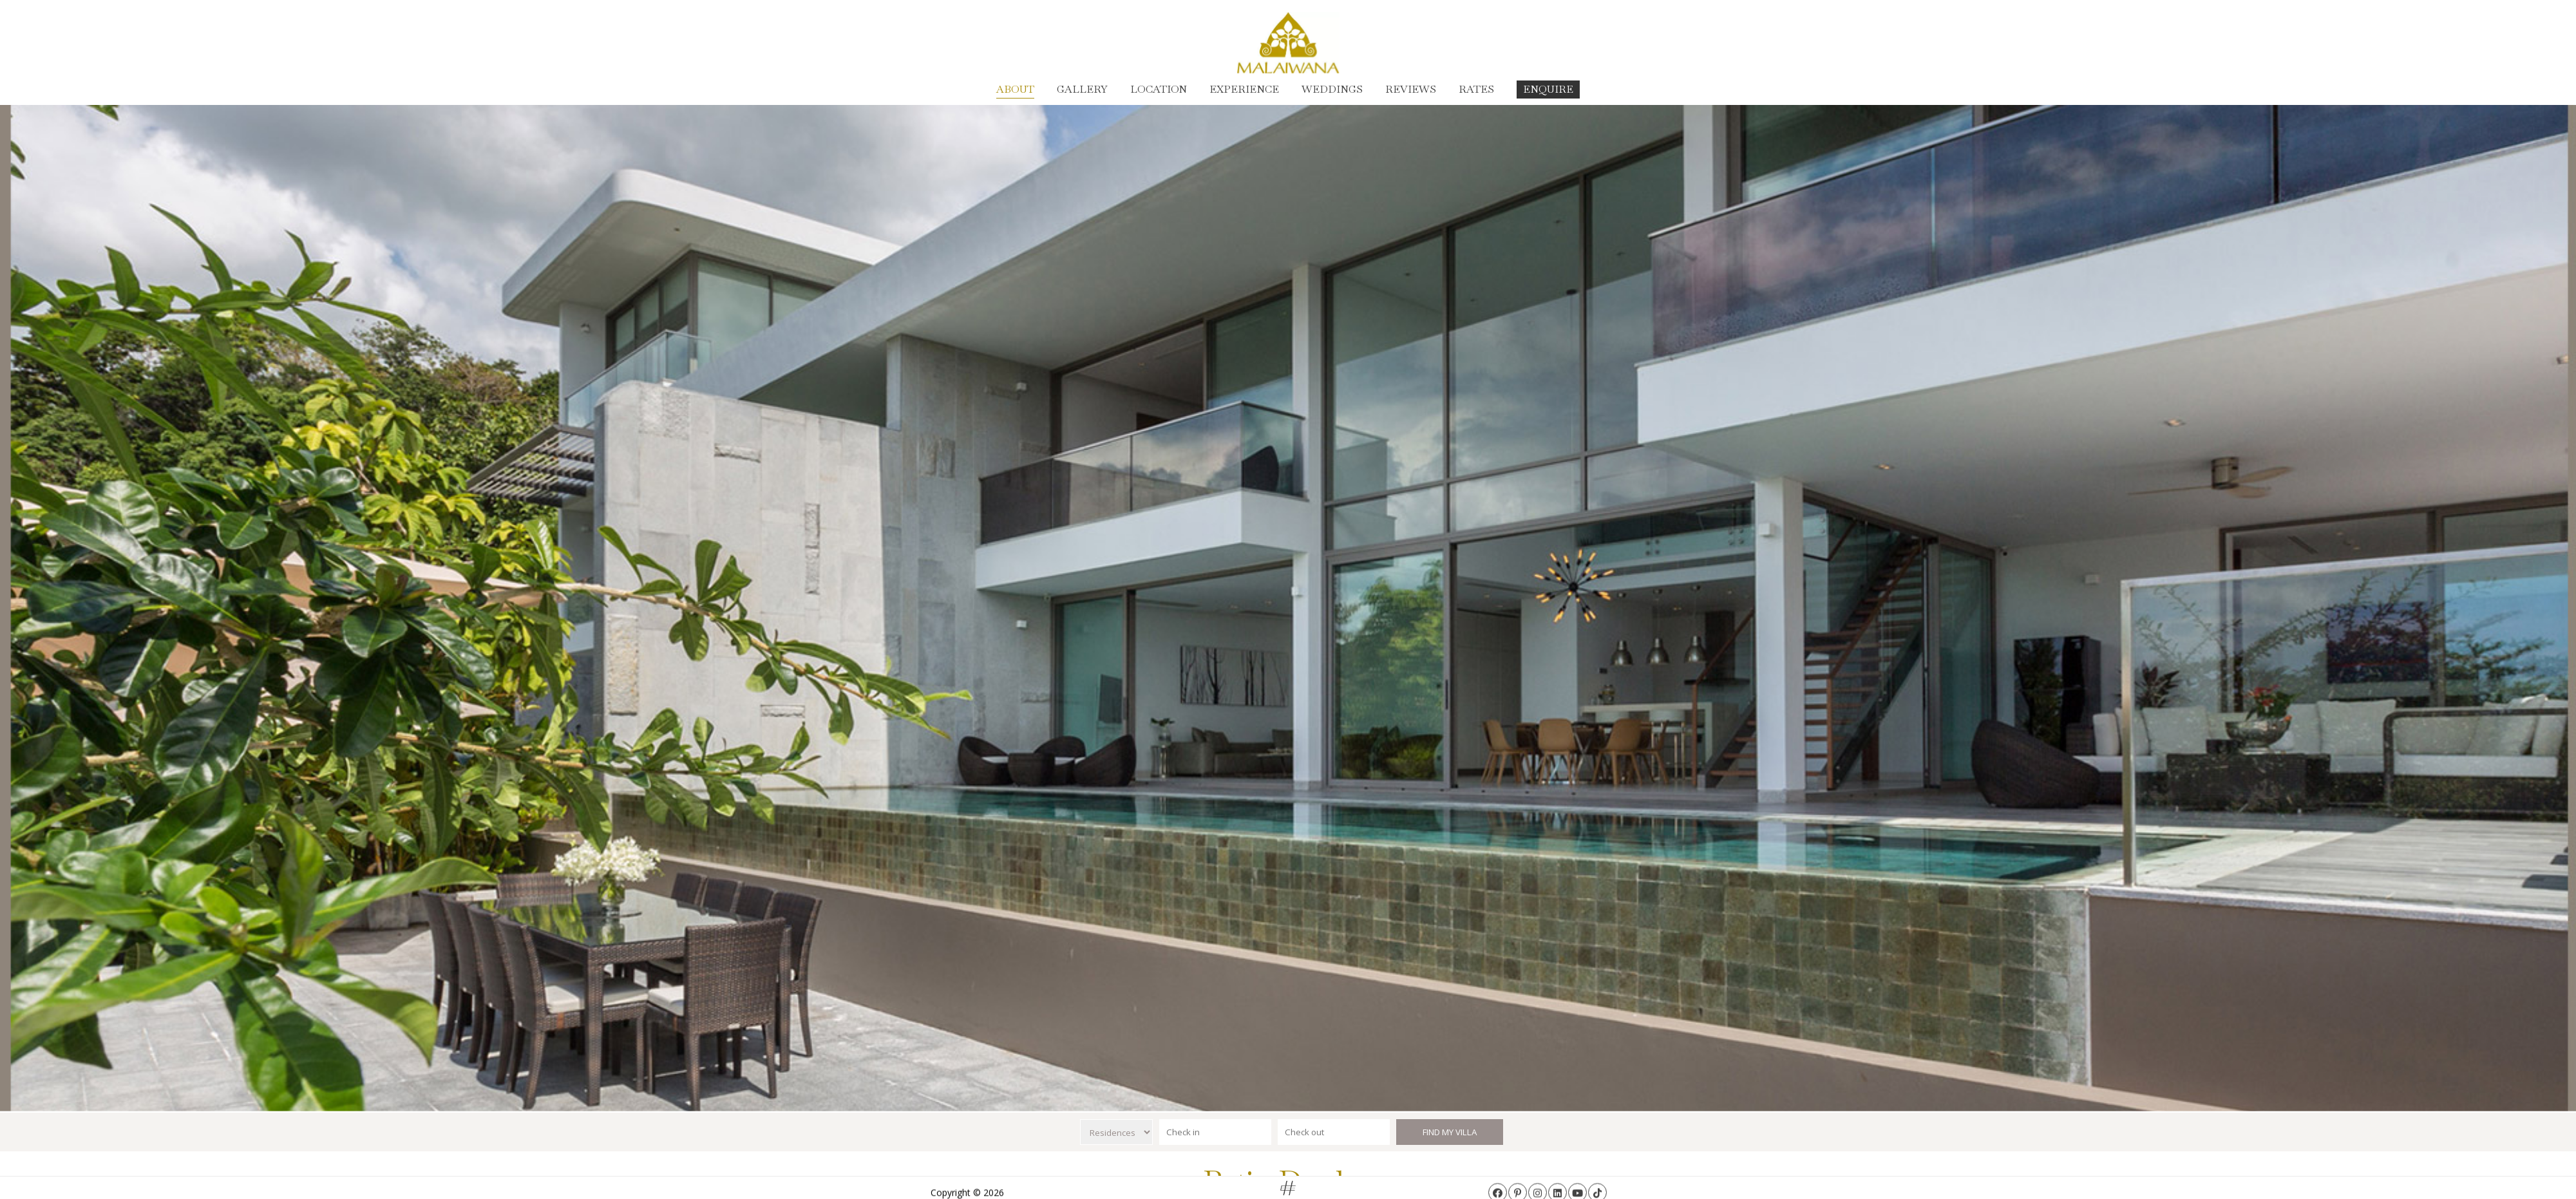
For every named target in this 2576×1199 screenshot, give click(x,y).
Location (1158, 89)
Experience (1244, 89)
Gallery (1082, 89)
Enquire (1548, 89)
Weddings (1332, 89)
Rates (1476, 89)
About (1015, 89)
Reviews (1410, 89)
